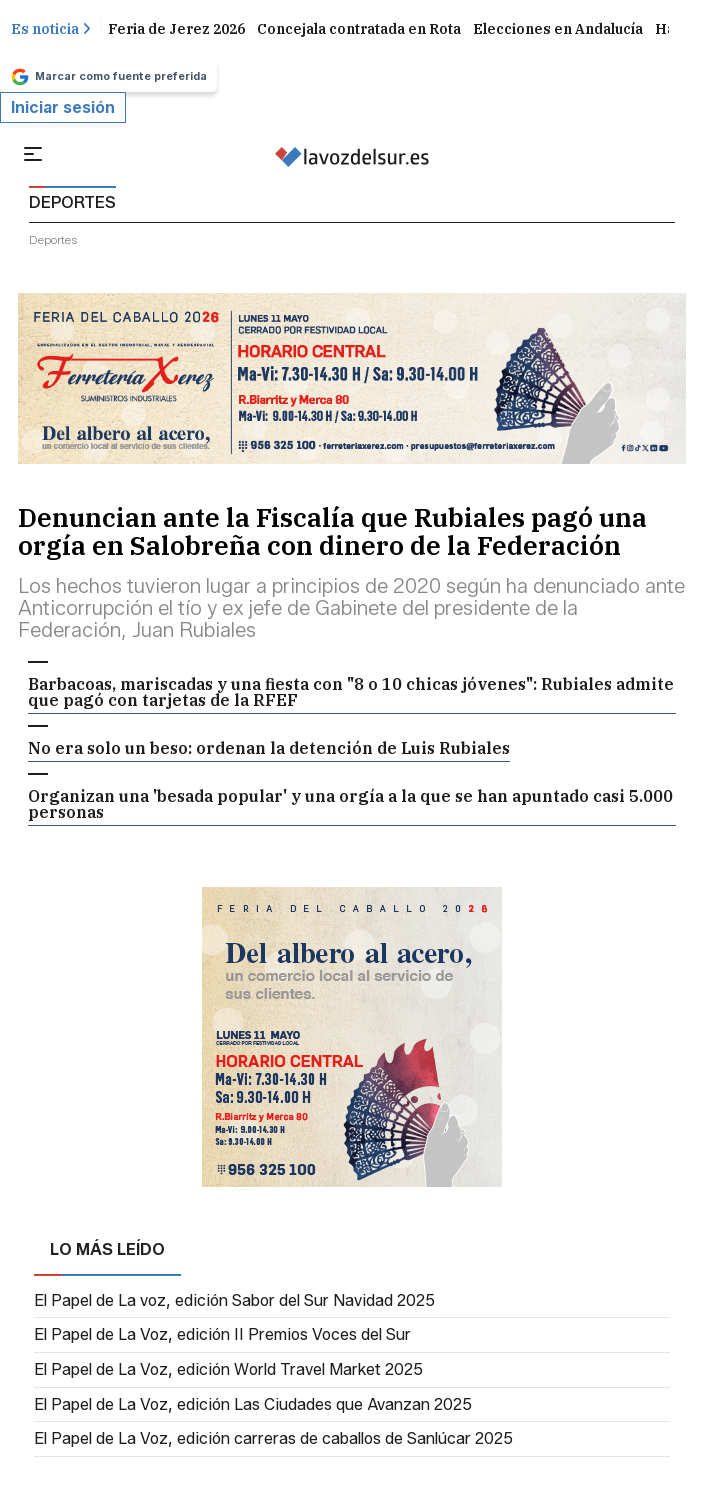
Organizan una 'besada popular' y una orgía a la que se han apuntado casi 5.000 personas (350, 804)
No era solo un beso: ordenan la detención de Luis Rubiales (269, 748)
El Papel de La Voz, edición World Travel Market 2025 (228, 1370)
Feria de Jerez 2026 (176, 29)
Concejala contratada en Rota (359, 29)
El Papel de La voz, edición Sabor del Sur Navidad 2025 (234, 1301)
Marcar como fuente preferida (108, 77)
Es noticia (51, 29)
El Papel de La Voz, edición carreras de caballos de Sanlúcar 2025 (273, 1439)
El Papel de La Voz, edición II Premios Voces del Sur (222, 1335)
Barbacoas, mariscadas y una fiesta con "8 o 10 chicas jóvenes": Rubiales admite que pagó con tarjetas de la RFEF (351, 692)
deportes (53, 239)
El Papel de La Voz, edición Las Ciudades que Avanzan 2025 (253, 1405)
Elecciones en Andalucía (558, 29)
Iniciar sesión (63, 107)
